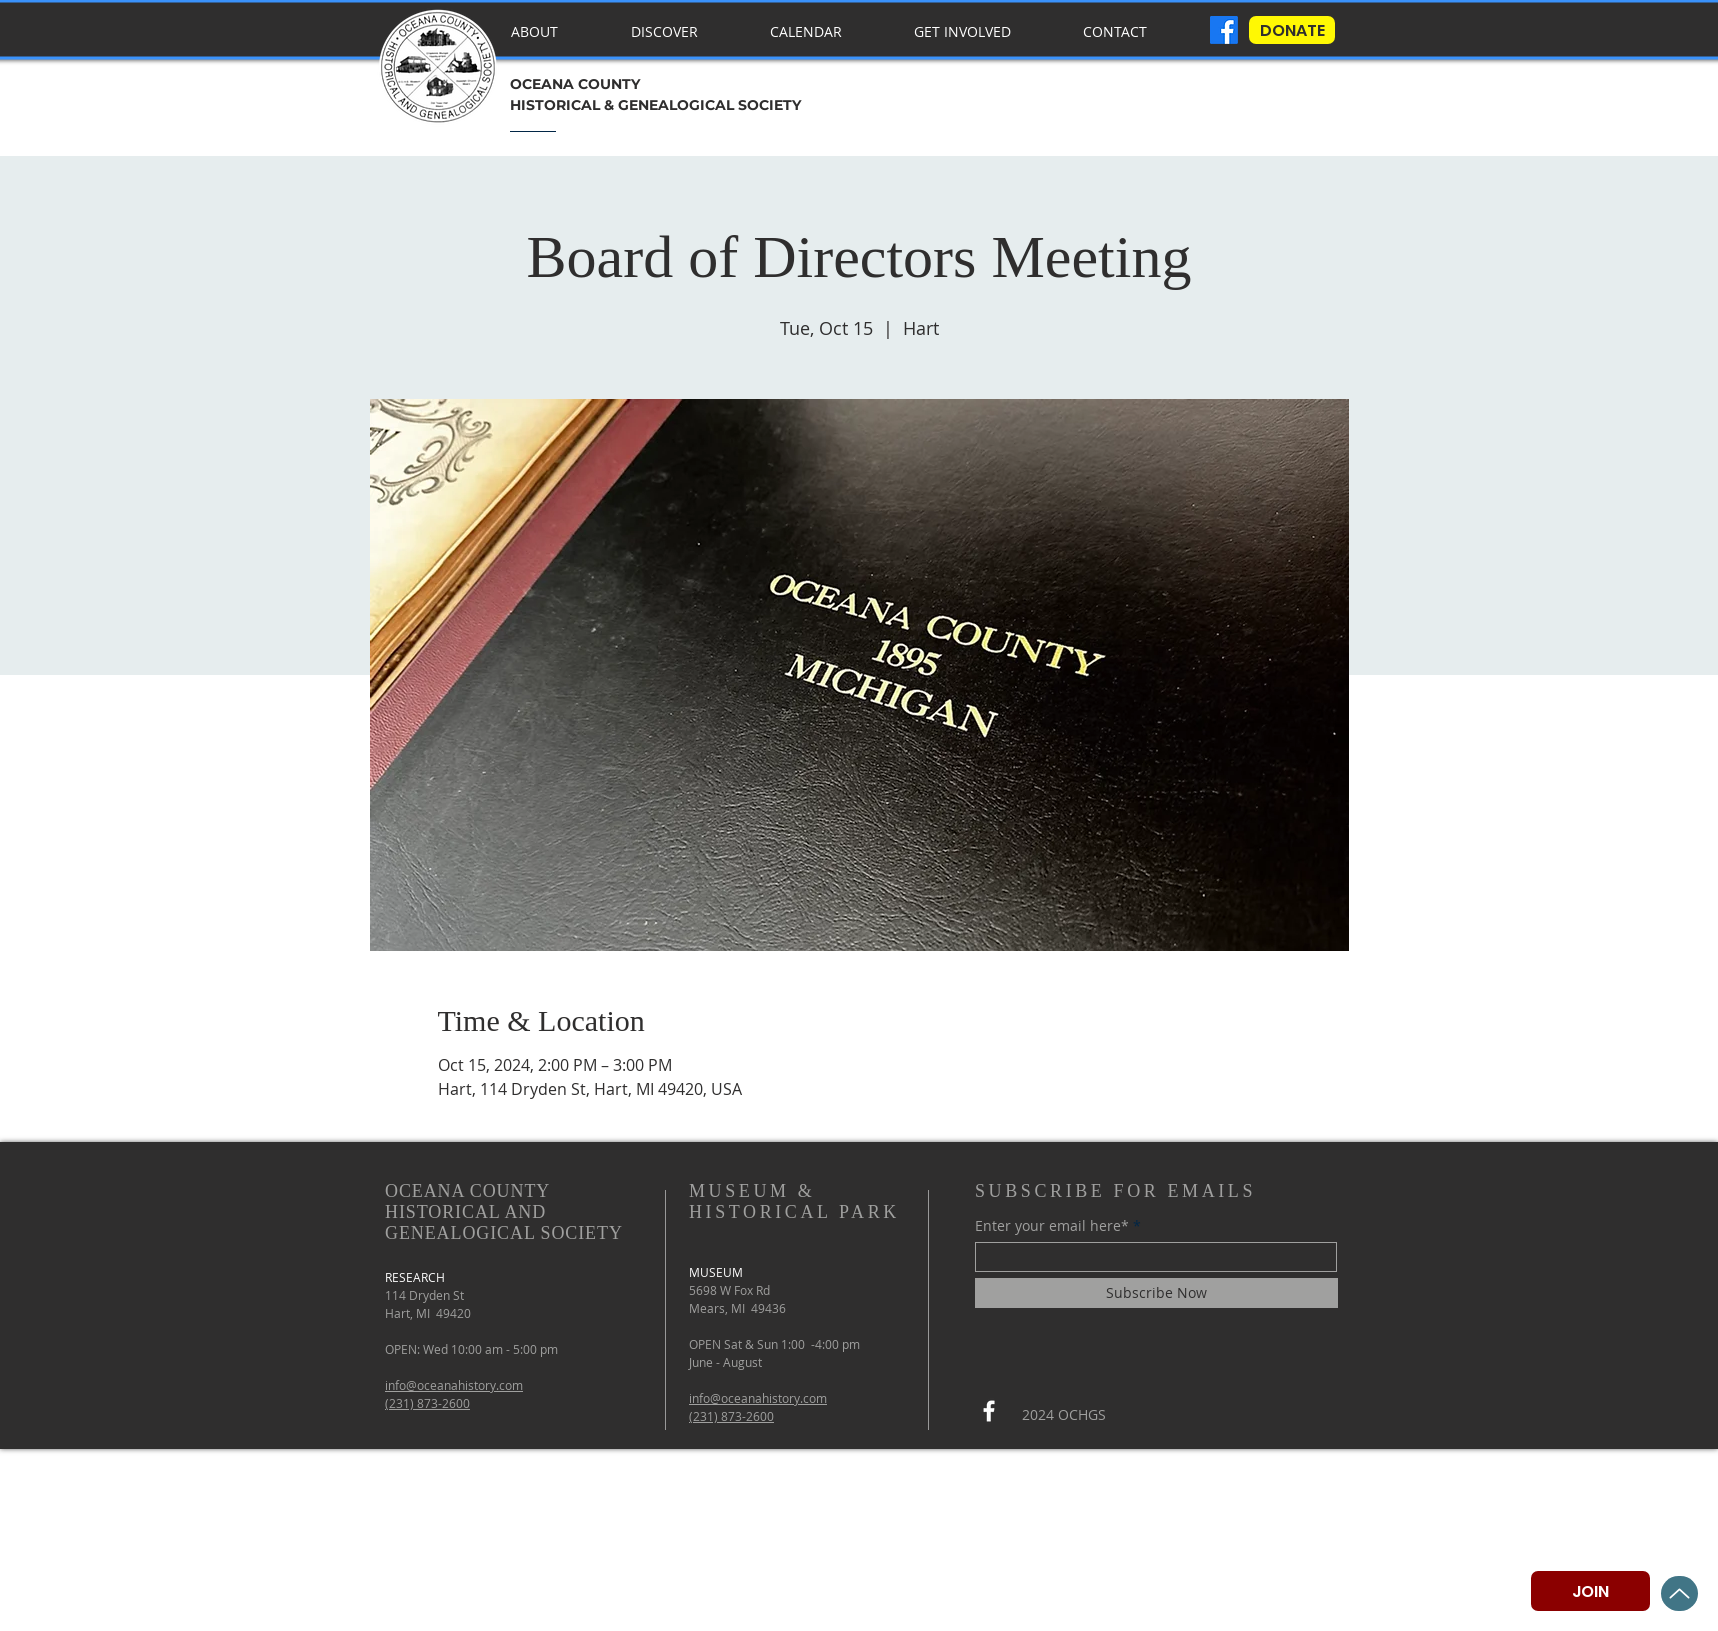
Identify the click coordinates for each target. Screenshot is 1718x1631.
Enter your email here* (1052, 1226)
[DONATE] (1292, 30)
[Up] (1679, 1593)
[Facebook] (989, 1411)
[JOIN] (1590, 1591)
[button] (682, 22)
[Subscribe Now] (1156, 1293)
